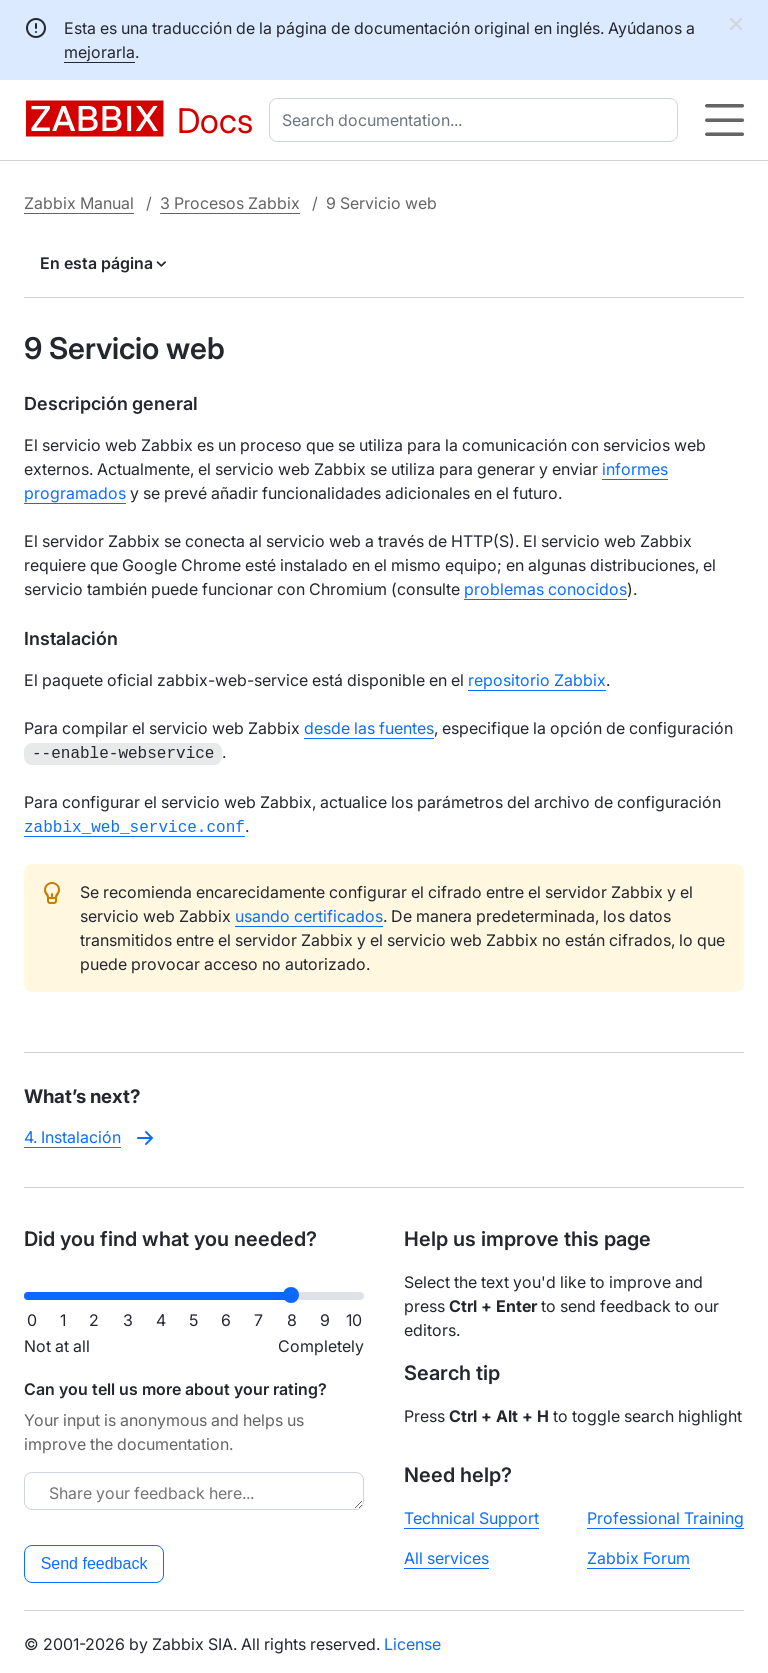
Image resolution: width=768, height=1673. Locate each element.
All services (446, 1554)
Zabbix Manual (79, 203)
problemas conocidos (545, 589)
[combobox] (477, 120)
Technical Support (471, 1514)
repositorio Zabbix (537, 680)
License (412, 1640)
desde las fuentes (369, 728)
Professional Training (665, 1514)
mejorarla (99, 52)
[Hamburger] (724, 120)
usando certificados (309, 912)
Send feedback (94, 1559)
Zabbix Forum (638, 1554)
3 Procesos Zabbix (230, 203)
